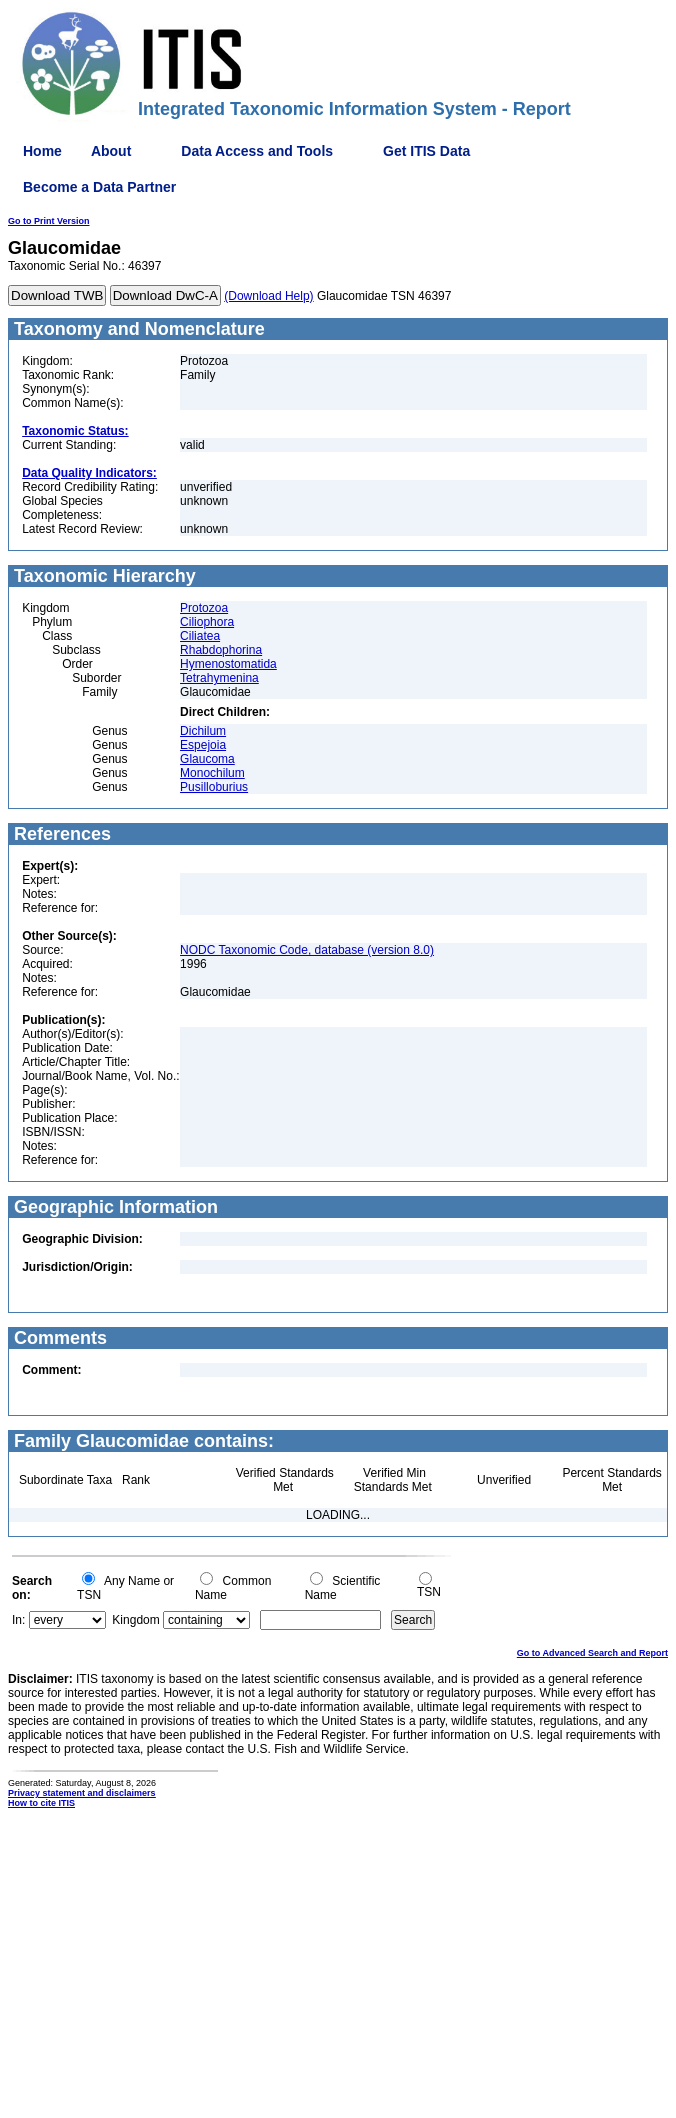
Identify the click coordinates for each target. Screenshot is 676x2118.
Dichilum (203, 731)
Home (42, 151)
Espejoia (203, 745)
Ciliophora (207, 622)
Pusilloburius (214, 787)
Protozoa (204, 608)
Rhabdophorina (221, 650)
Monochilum (212, 773)
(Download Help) (268, 296)
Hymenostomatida (228, 664)
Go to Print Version (49, 221)
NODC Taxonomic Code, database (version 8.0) (307, 950)
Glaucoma (207, 759)
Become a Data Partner (99, 187)
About (111, 151)
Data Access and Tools (257, 151)
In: (18, 1620)
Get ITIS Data (426, 151)
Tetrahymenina (219, 678)
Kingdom (135, 1620)
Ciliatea (200, 636)
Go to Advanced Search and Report (592, 1653)
